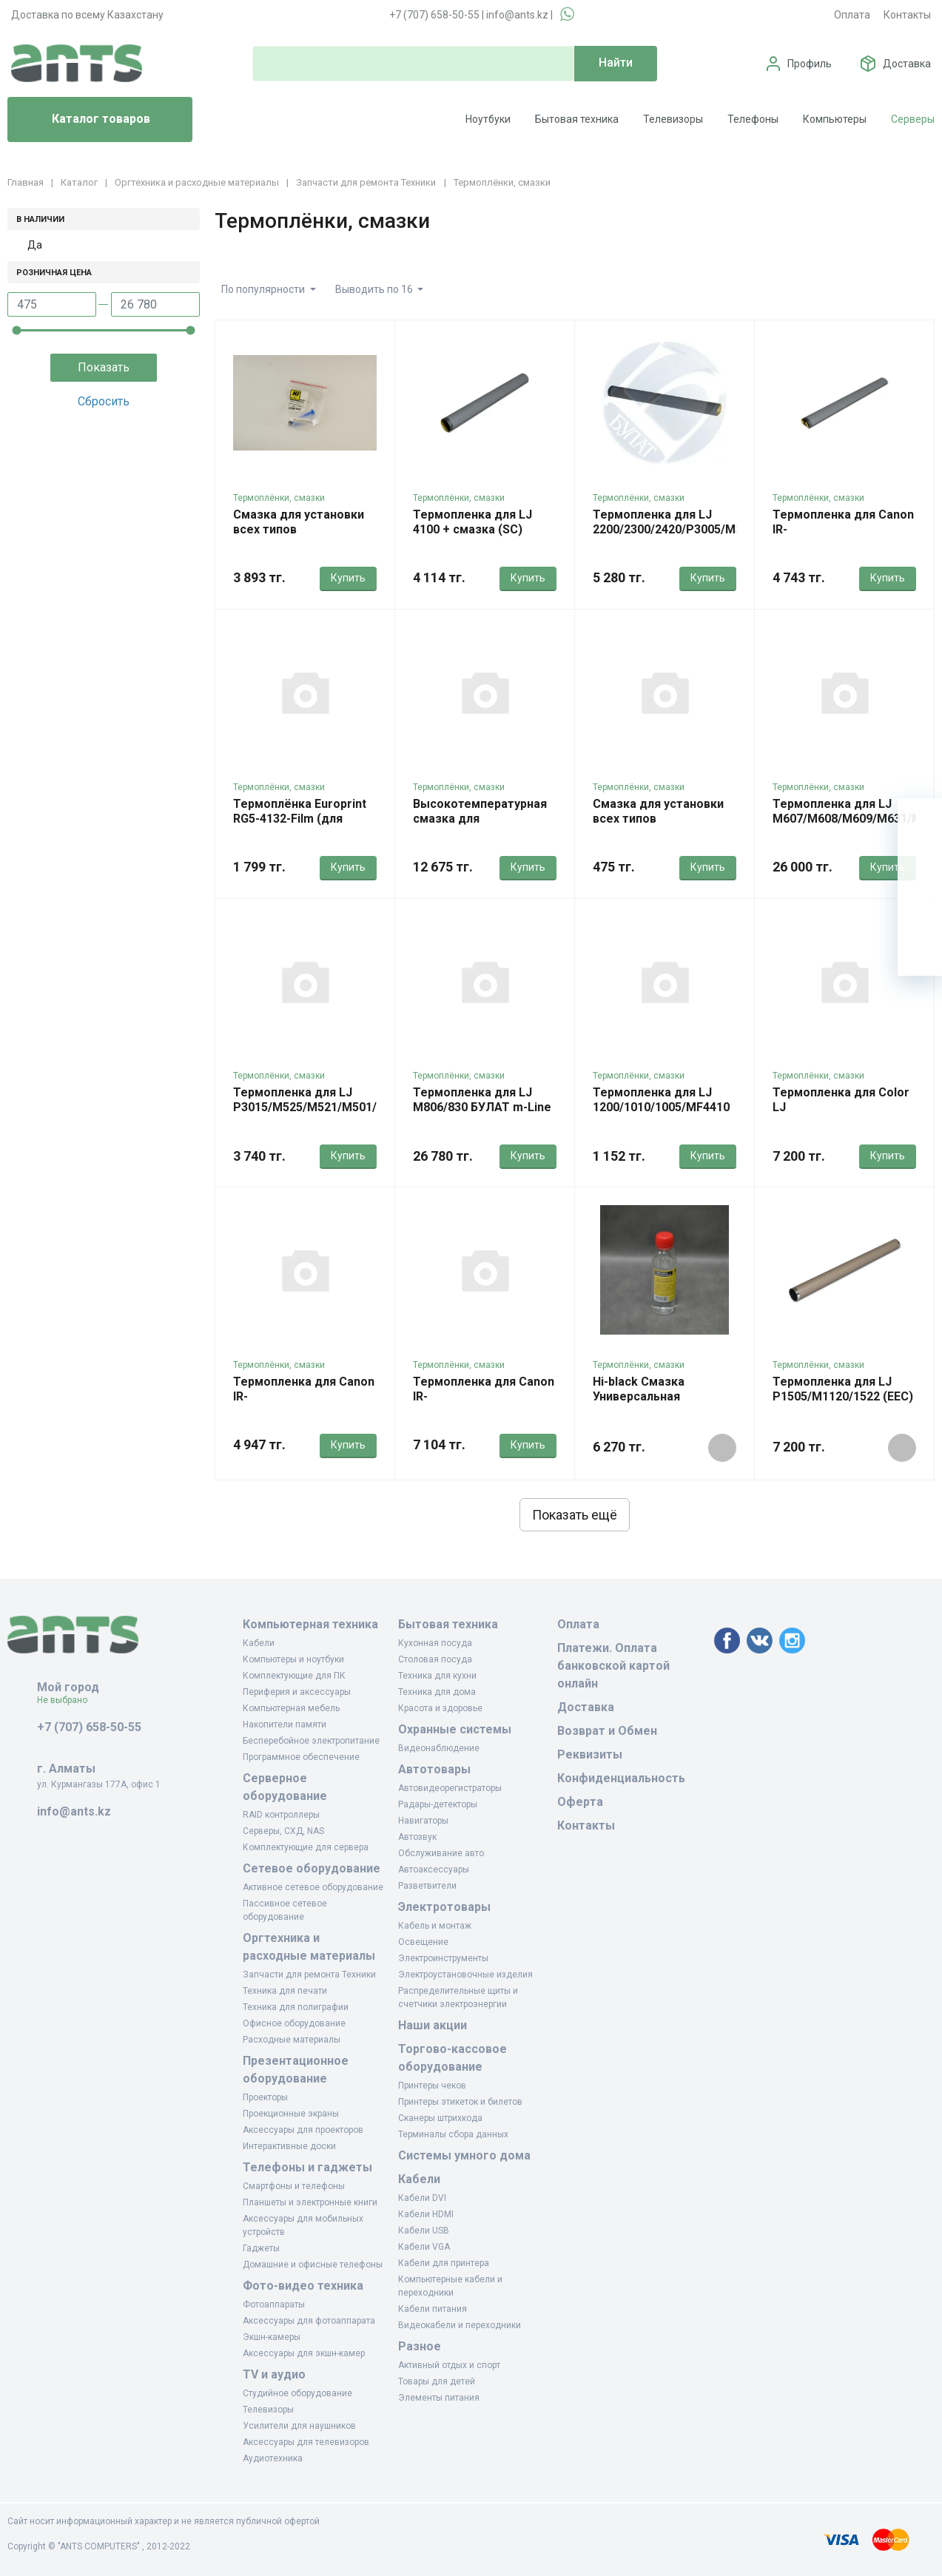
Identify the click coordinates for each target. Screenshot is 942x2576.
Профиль (809, 64)
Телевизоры (673, 119)
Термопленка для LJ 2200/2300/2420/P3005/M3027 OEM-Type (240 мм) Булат (677, 537)
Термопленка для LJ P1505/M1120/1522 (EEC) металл (843, 1396)
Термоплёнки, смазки (279, 498)
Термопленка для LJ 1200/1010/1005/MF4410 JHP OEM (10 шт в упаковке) (661, 1114)
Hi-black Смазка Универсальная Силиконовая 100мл (650, 1396)
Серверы (913, 119)
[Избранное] (920, 865)
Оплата (852, 15)
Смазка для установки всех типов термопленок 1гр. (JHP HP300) (659, 826)
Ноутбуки (488, 119)
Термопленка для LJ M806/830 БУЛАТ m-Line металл (482, 1107)
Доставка (907, 64)
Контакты (907, 15)
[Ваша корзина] (920, 820)
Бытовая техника (577, 119)
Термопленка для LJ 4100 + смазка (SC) (472, 522)
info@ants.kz (517, 15)
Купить (348, 578)
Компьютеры (835, 119)
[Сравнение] (920, 909)
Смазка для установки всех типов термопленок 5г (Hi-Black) (298, 537)
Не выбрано (67, 1700)
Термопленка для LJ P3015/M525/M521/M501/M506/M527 (337, 1099)
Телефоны (752, 119)
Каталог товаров (84, 120)
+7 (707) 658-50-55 (434, 15)
